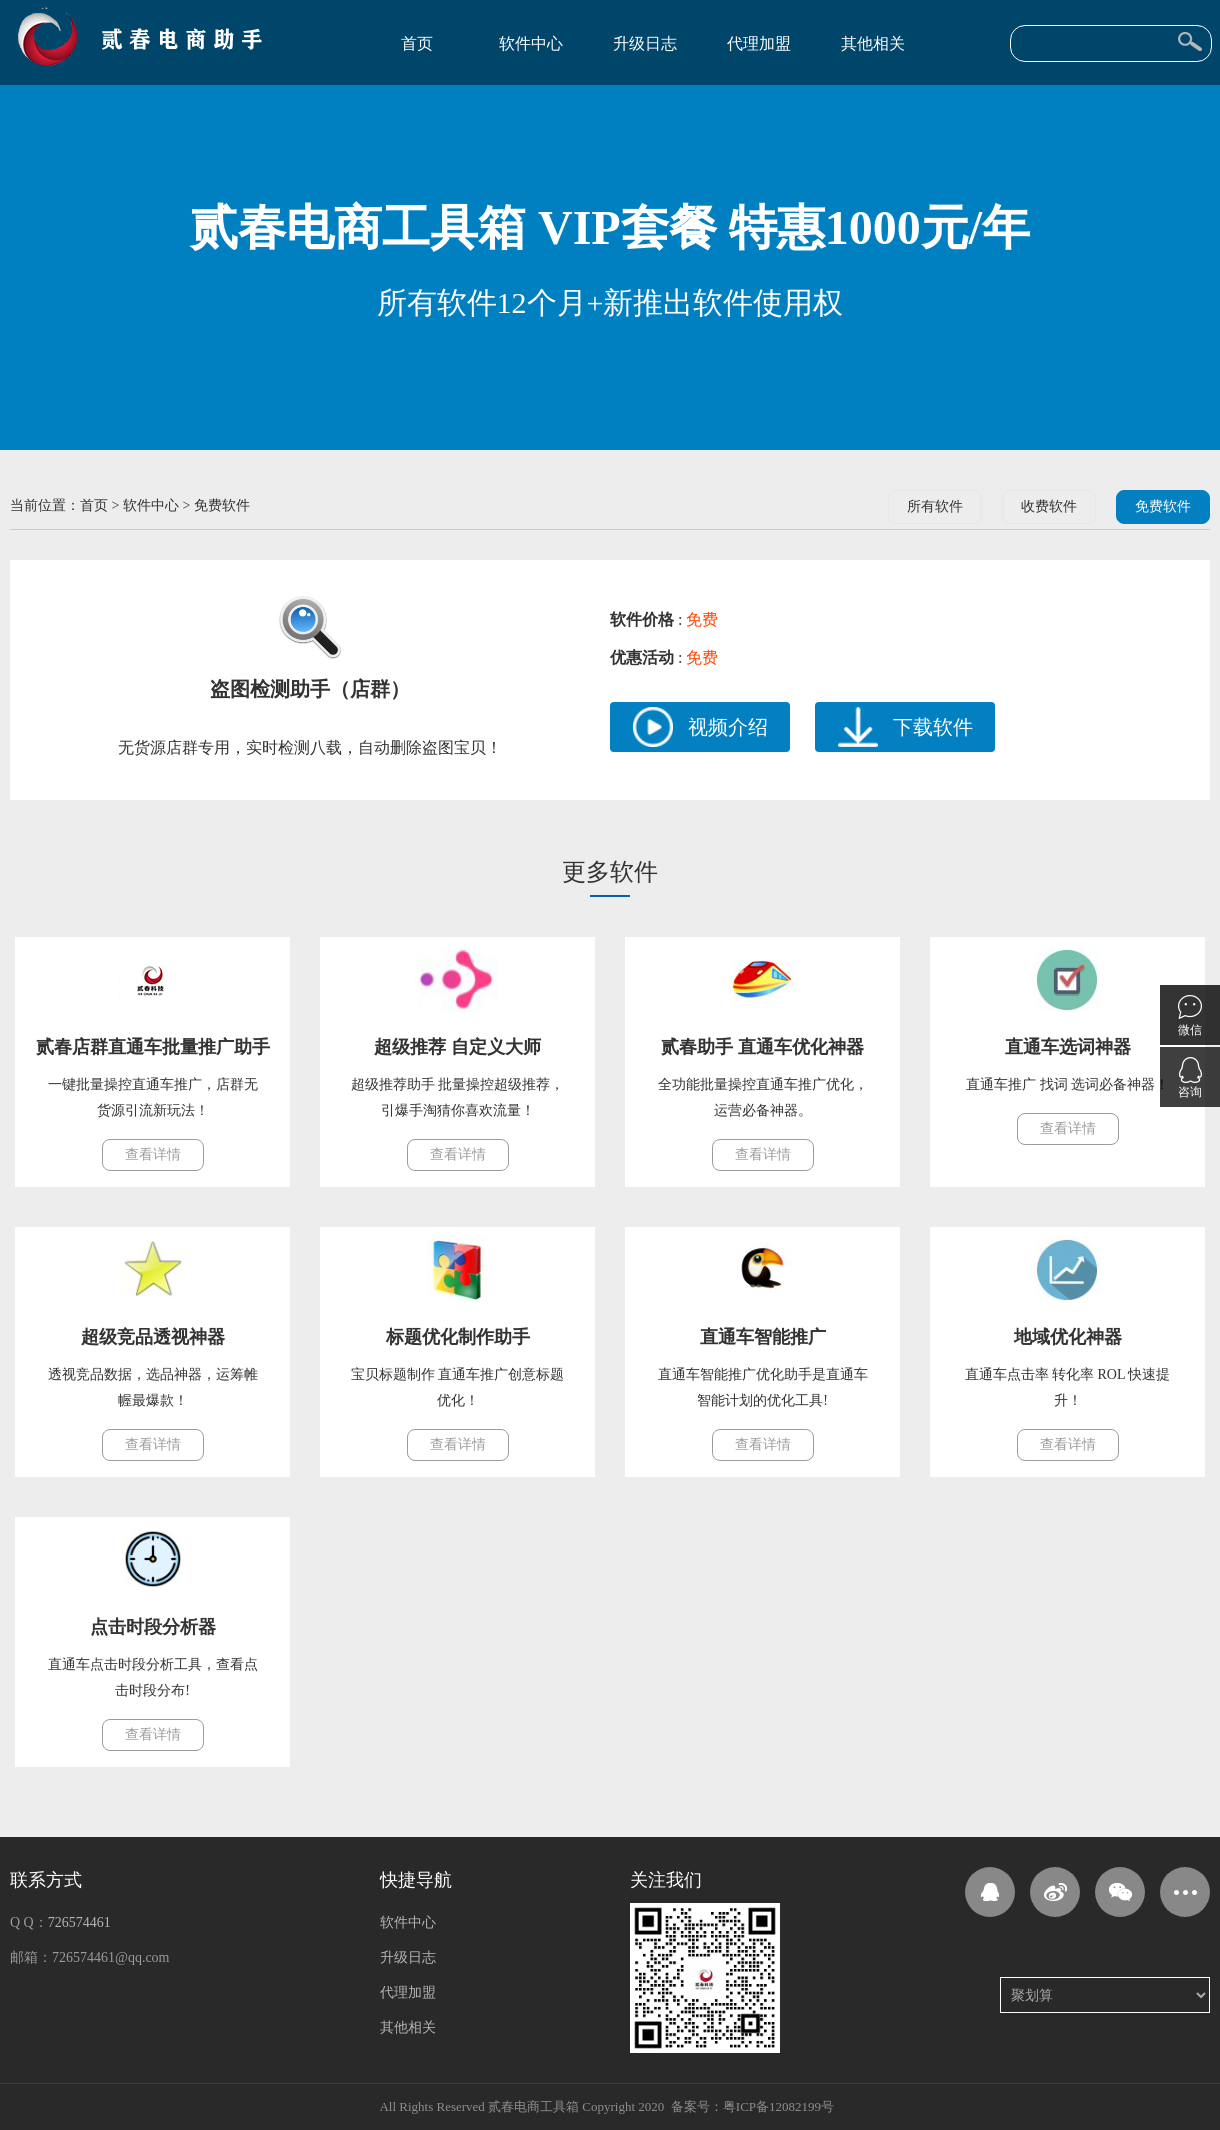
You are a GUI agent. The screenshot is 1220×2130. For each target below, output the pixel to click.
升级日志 (645, 43)
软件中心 (531, 43)
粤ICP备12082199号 (778, 2106)
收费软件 (1049, 506)
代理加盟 (759, 43)
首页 (417, 43)
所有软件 (935, 506)
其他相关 (873, 43)
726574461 (79, 1922)
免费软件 (222, 505)
